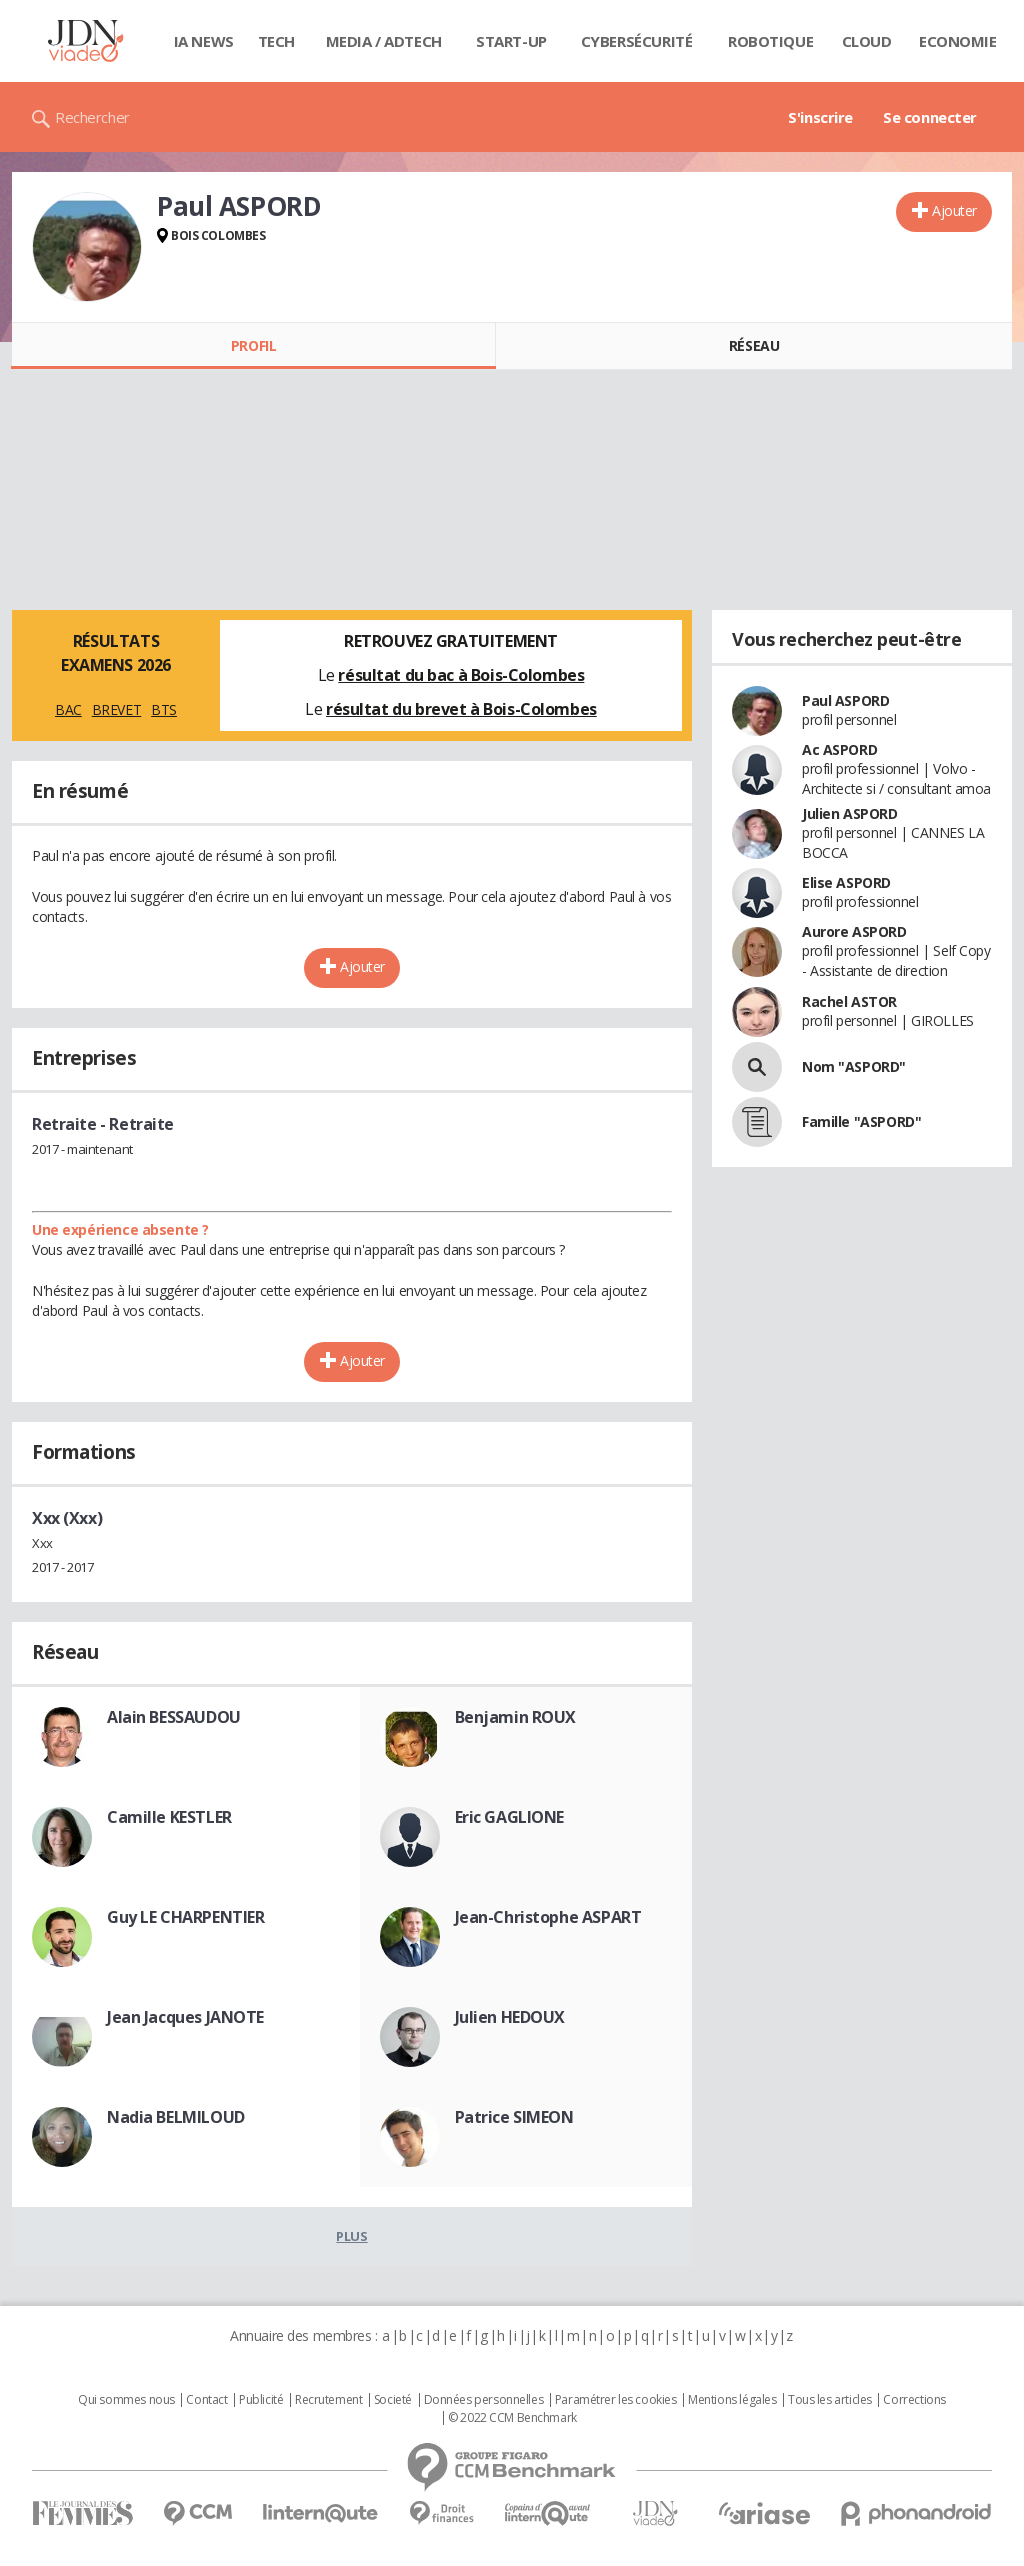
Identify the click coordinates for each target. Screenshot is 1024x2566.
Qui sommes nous (126, 2400)
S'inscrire (820, 117)
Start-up (511, 41)
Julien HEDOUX (510, 2017)
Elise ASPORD (846, 882)
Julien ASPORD (850, 813)
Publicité (261, 2400)
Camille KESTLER (169, 1817)
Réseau (754, 345)
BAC (68, 709)
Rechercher (92, 117)
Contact (206, 2400)
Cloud (867, 41)
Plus (351, 2236)
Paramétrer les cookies (616, 2400)
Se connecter (930, 117)
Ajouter (954, 210)
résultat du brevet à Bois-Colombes (461, 709)
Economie (958, 41)
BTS (164, 709)
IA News (204, 41)
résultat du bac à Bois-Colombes (461, 675)
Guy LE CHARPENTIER (185, 1917)
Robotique (770, 41)
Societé (393, 2400)
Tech (276, 41)
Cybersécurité (637, 41)
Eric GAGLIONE (510, 1817)
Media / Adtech (384, 41)
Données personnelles (484, 2400)
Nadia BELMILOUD (176, 2117)
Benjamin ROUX (516, 1717)
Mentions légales (732, 2400)
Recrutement (328, 2400)
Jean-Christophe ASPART (548, 1917)
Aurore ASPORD (854, 931)
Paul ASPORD (845, 700)
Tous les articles (830, 2400)
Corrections (914, 2400)
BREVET (116, 709)
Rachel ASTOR (849, 1001)
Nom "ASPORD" (854, 1066)
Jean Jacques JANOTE (185, 2017)
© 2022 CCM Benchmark (512, 2418)
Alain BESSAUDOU (174, 1717)
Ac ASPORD (839, 749)
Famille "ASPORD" (861, 1121)
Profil (253, 345)
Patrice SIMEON (514, 2117)
